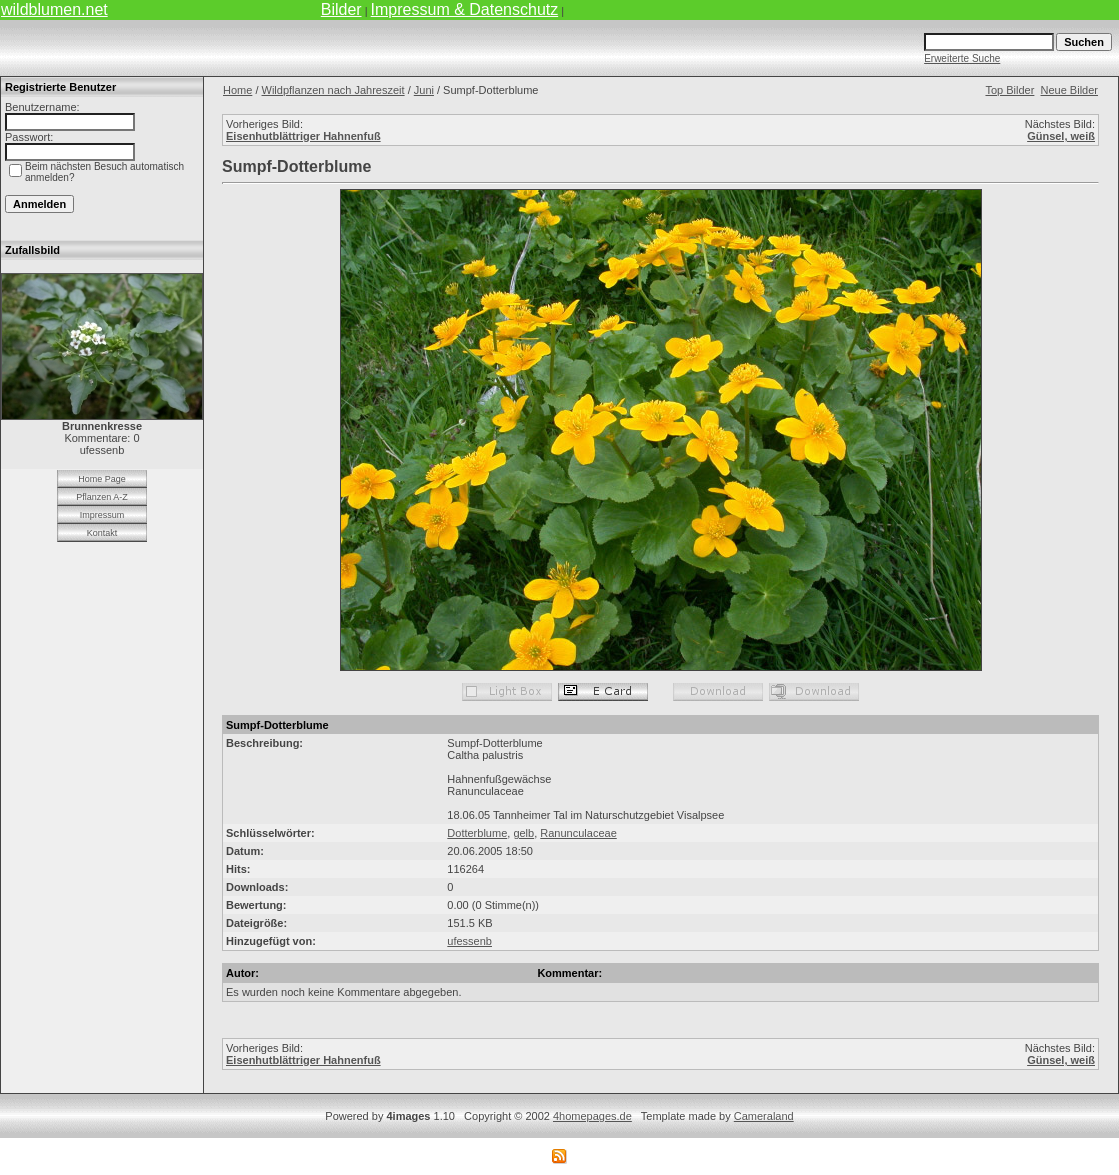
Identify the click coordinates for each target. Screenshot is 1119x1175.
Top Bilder (1009, 90)
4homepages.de (592, 1116)
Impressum (102, 515)
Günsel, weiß (1061, 136)
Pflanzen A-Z (102, 497)
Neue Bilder (1069, 90)
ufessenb (469, 941)
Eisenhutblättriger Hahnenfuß (303, 136)
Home (237, 90)
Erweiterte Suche (962, 58)
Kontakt (102, 533)
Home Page (102, 479)
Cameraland (764, 1116)
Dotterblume (477, 833)
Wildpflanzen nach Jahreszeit (333, 90)
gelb (523, 833)
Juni (424, 90)
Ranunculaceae (578, 833)
